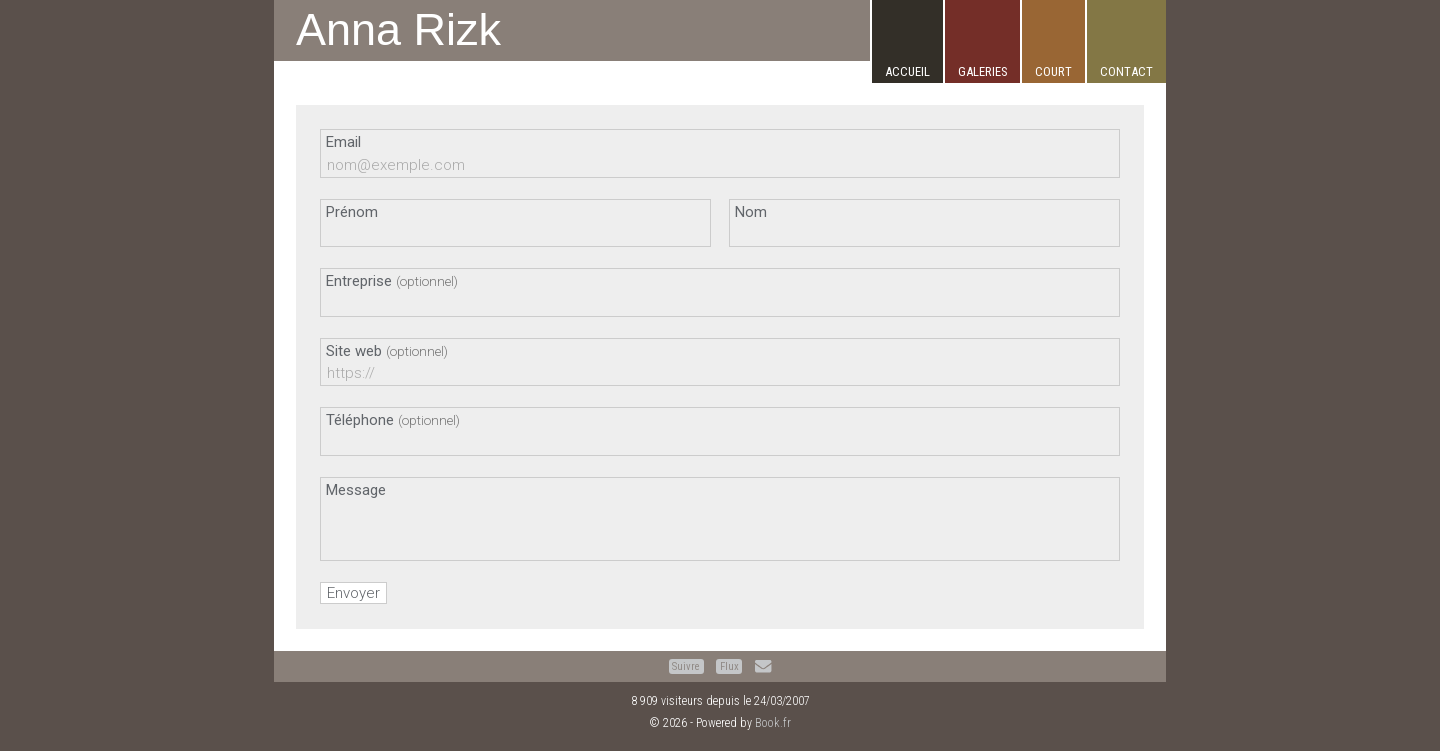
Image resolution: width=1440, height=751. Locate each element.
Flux (729, 666)
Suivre (686, 666)
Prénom (352, 212)
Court (1053, 71)
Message (356, 490)
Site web (387, 351)
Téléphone (393, 420)
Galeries (982, 71)
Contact (1126, 71)
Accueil (907, 71)
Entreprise (392, 281)
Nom (751, 212)
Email (343, 142)
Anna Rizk (398, 29)
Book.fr (773, 723)
